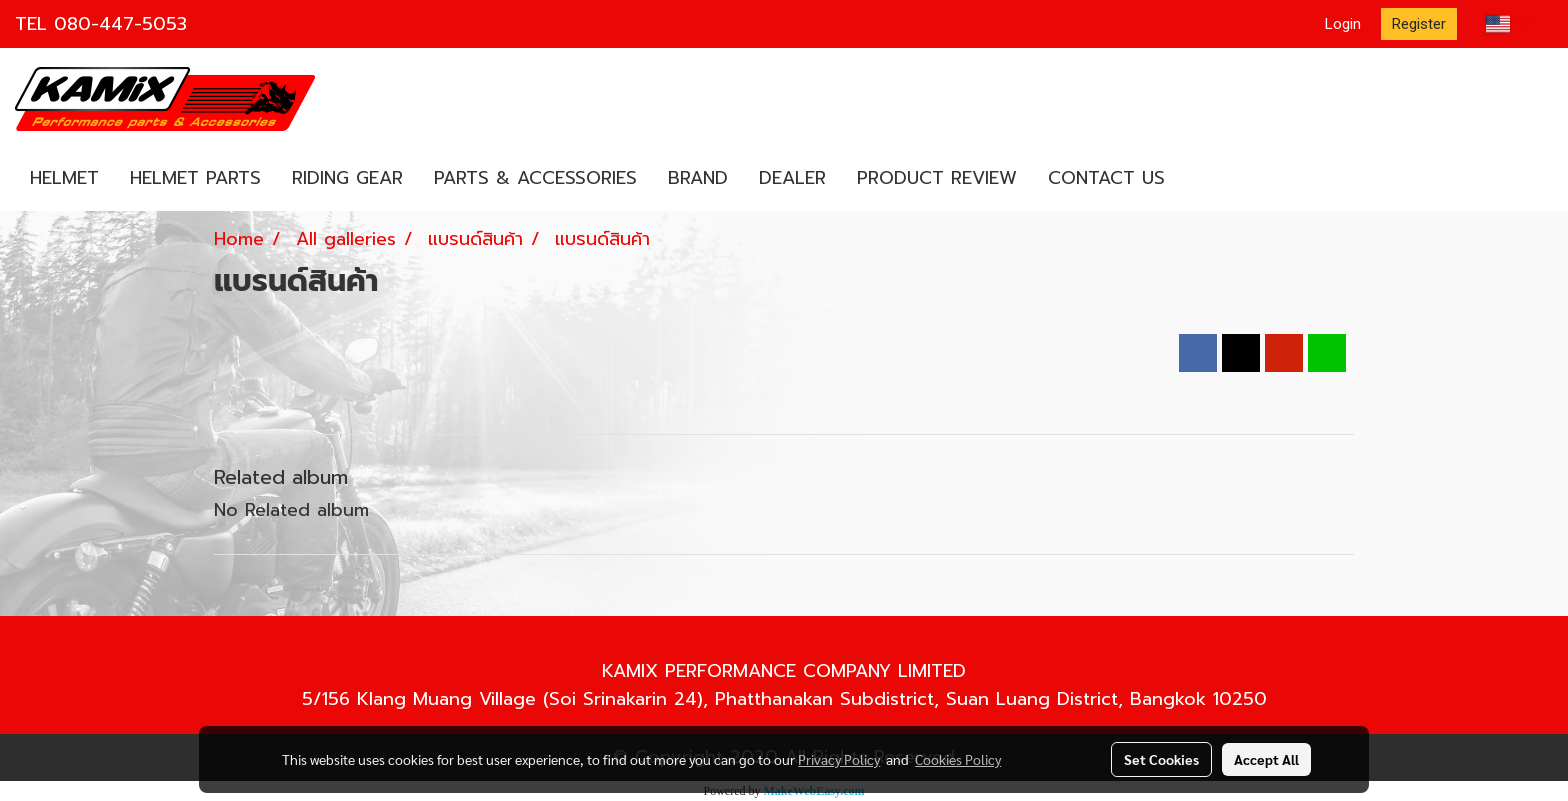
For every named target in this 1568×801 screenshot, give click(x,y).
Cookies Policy (958, 759)
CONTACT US (1106, 178)
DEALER (792, 178)
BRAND (698, 178)
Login (1343, 24)
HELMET (64, 178)
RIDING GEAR (347, 178)
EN (1512, 24)
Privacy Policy (839, 759)
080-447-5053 (120, 24)
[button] (1198, 179)
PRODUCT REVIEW (937, 178)
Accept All (1266, 759)
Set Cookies (1161, 759)
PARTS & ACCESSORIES (535, 178)
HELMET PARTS (195, 178)
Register (1419, 24)
